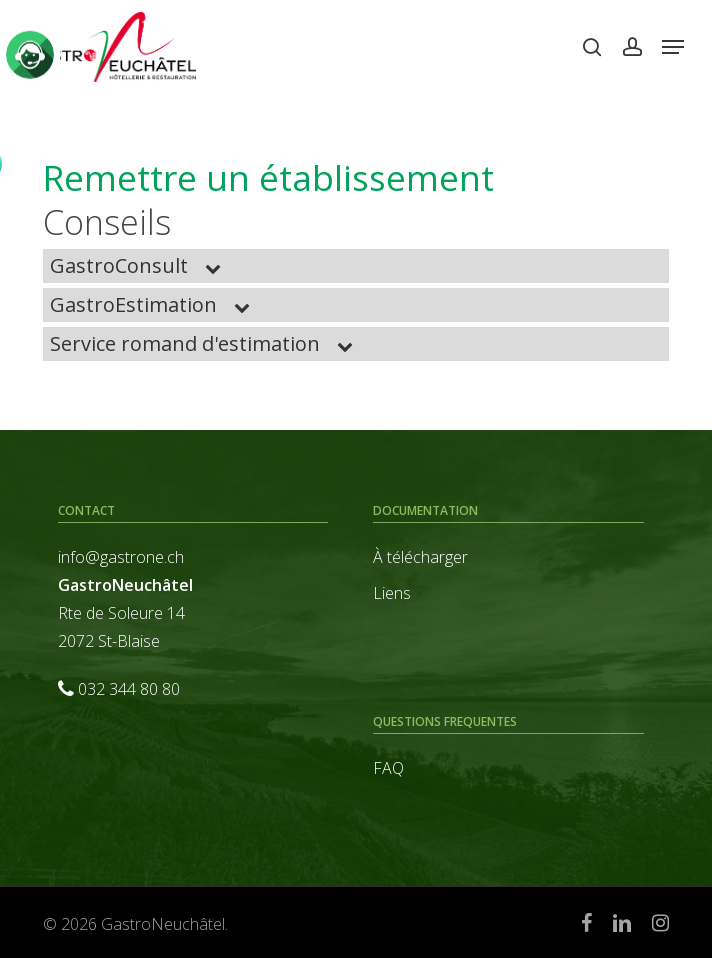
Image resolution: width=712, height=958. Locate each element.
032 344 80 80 (129, 689)
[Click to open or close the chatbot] (30, 52)
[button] (673, 47)
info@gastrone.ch (121, 557)
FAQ (388, 768)
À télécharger (420, 557)
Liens (392, 593)
